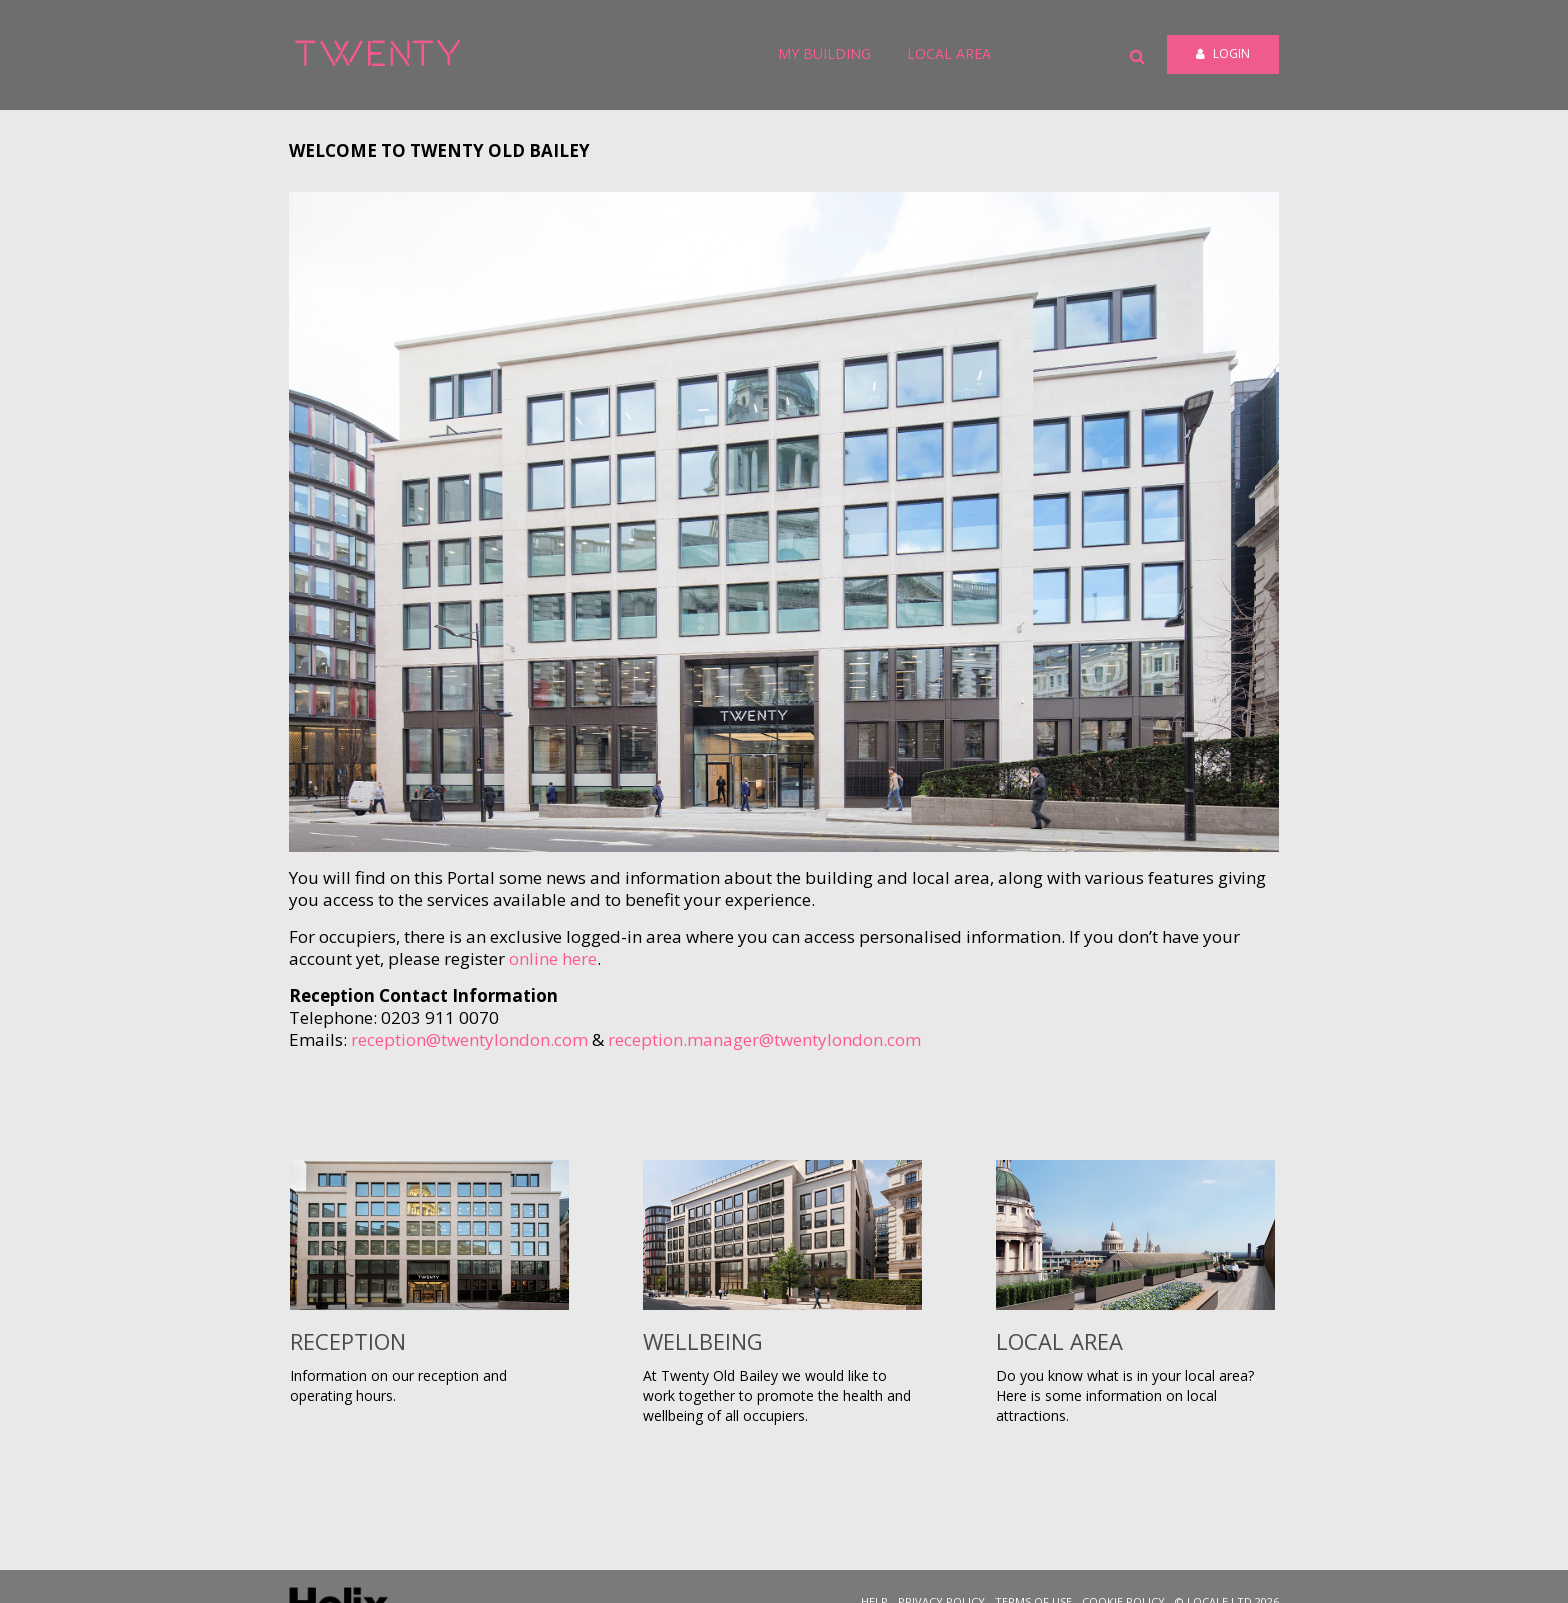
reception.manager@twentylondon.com (764, 1039)
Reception (348, 1341)
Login (1223, 53)
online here (553, 958)
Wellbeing (703, 1341)
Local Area (949, 53)
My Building (824, 53)
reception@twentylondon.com (469, 1039)
